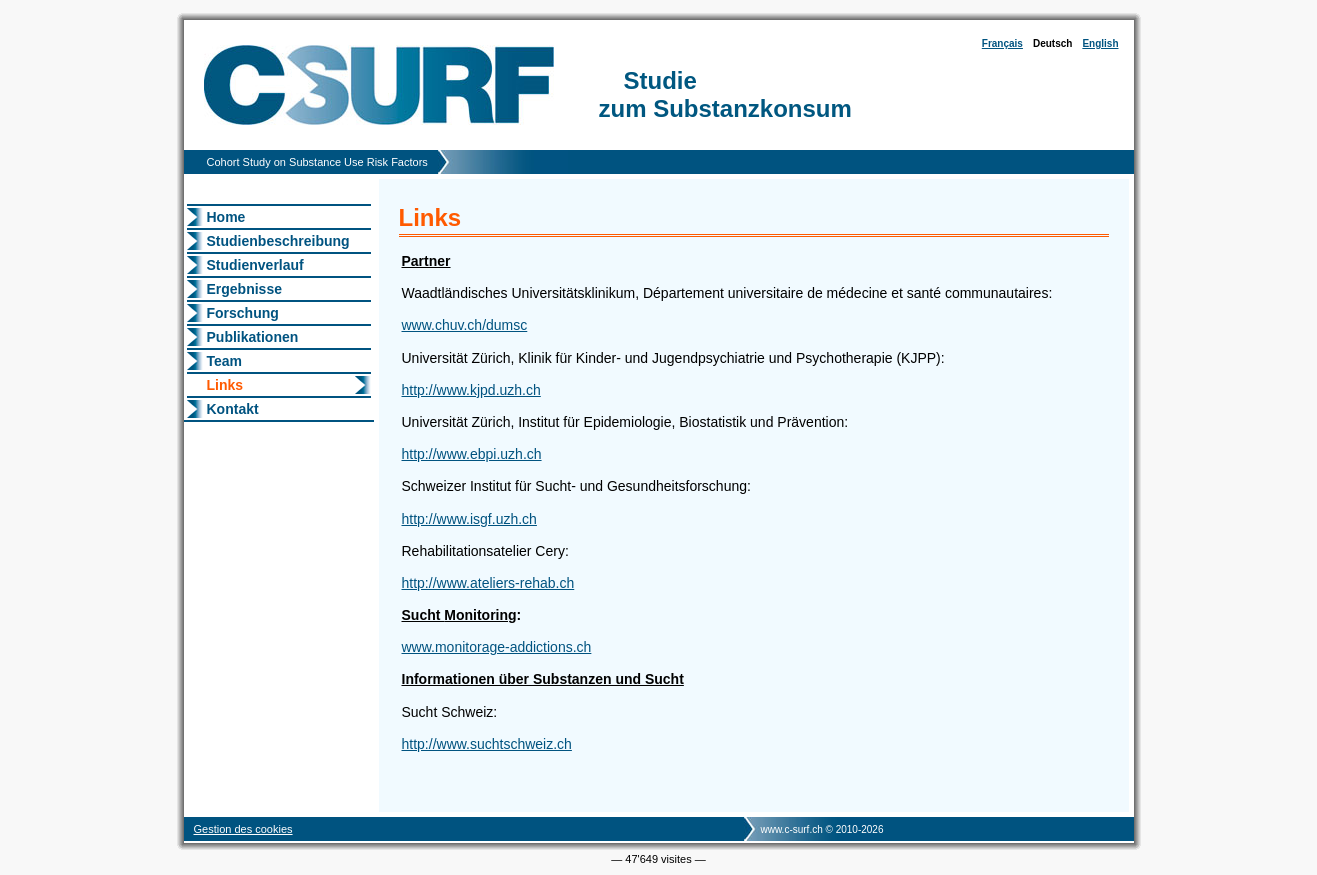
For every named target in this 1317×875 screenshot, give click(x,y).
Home (226, 217)
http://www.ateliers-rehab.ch (488, 583)
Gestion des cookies (243, 829)
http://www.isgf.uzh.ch (469, 519)
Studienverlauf (255, 265)
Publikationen (253, 337)
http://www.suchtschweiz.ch (487, 744)
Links (225, 385)
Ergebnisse (244, 289)
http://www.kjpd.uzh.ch (471, 390)
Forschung (243, 313)
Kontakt (233, 409)
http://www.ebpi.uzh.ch (472, 454)
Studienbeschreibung (278, 241)
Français (1002, 43)
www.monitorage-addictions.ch (497, 647)
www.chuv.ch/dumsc (465, 325)
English (1100, 43)
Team (225, 361)
